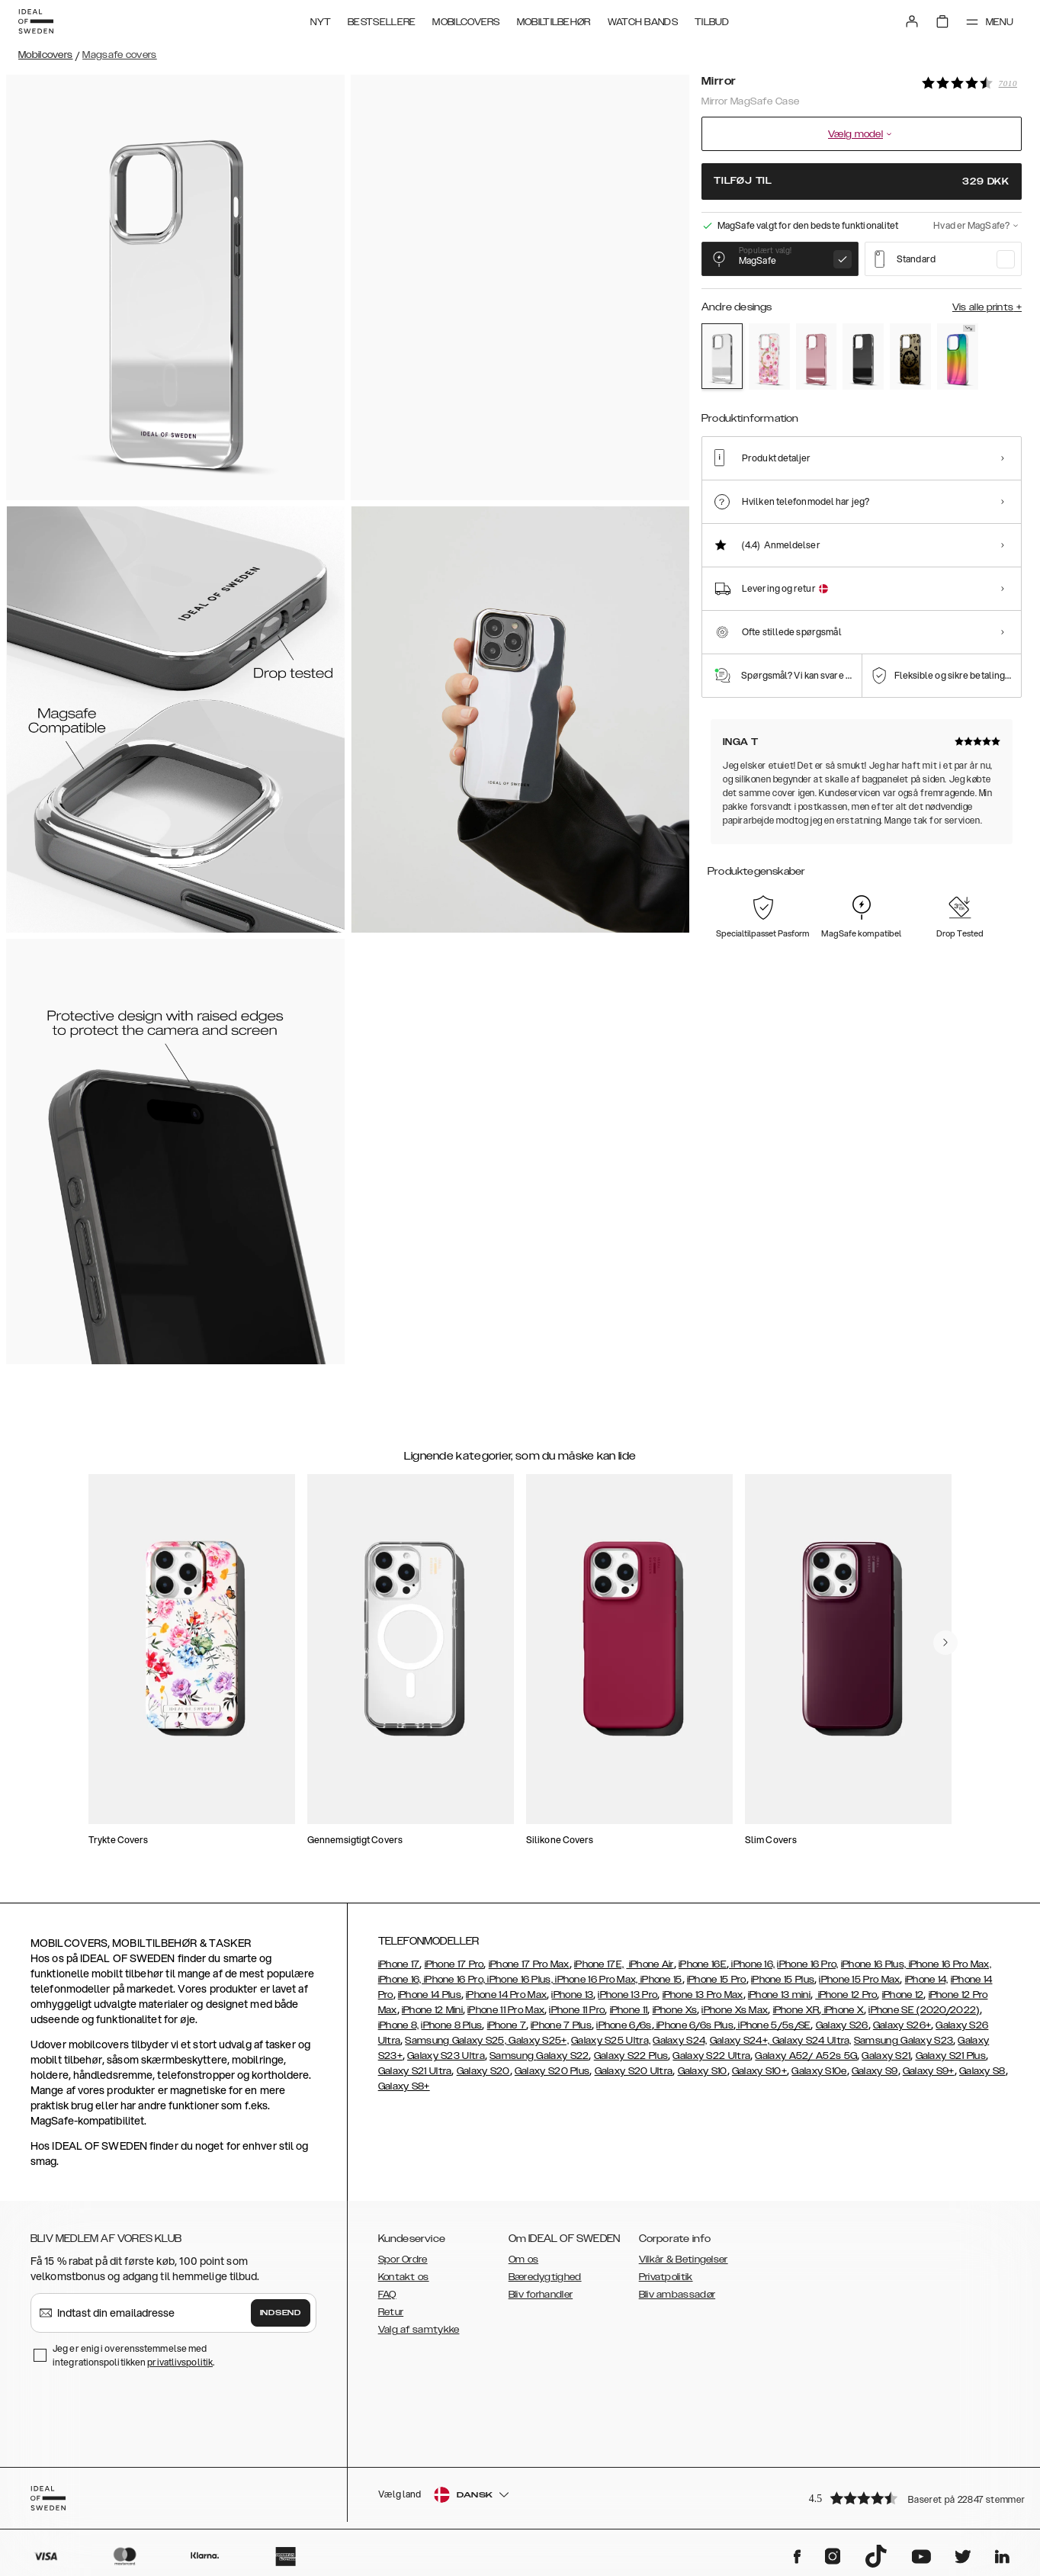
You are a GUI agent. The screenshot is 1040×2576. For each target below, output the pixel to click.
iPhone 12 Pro (846, 1995)
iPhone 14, (927, 1979)
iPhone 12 (903, 1995)
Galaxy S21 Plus (951, 2056)
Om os (524, 2259)
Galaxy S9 (875, 2071)
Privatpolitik (666, 2277)
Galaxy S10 (702, 2071)
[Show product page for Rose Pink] (816, 356)
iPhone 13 (572, 1995)
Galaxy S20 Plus (552, 2071)
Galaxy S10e (818, 2071)
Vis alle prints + (987, 307)
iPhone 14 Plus (429, 1995)
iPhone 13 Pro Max (703, 1995)
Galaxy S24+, (740, 2040)
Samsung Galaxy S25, (455, 2040)
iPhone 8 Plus (451, 2025)
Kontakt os (403, 2277)
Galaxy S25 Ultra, (610, 2040)
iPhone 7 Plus (561, 2025)
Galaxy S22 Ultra (711, 2056)
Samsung (513, 2056)
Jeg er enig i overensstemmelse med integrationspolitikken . (133, 2355)
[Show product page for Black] (863, 356)
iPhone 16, (752, 1964)
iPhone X (842, 2010)
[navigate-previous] (945, 1642)
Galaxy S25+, (537, 2040)
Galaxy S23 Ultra (446, 2056)
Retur (391, 2312)
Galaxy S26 (842, 2025)
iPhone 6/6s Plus (693, 2025)
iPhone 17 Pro (454, 1964)
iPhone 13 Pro (627, 1995)
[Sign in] (912, 21)
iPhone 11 (629, 2010)
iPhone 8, (398, 2025)
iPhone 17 (399, 1964)
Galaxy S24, (680, 2040)
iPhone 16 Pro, (807, 1964)
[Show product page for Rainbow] (957, 356)
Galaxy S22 (562, 2056)
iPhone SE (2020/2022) (923, 2010)
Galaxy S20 (483, 2071)
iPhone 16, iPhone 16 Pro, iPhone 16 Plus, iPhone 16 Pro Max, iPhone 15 (530, 1979)
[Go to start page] (35, 21)
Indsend (280, 2313)
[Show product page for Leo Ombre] (910, 356)
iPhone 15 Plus (782, 1979)
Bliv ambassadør (677, 2294)
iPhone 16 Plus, (874, 1964)
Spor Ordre (403, 2259)
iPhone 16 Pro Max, (948, 1964)
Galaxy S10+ (759, 2071)
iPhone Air (649, 1964)
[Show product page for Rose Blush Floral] (769, 356)
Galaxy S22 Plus (631, 2056)
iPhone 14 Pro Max (506, 1995)
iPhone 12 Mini (432, 2010)
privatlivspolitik (180, 2362)
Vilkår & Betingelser (683, 2259)
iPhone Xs (675, 2010)
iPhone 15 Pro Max (859, 1979)
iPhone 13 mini (779, 1995)
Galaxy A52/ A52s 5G (806, 2056)
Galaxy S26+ (902, 2025)
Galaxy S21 (886, 2056)
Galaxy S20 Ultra (634, 2071)
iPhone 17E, (599, 1964)
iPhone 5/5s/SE (773, 2025)
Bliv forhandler (541, 2294)
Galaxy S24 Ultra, (810, 2040)
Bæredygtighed (545, 2277)
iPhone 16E (703, 1964)
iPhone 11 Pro (577, 2010)
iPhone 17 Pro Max (529, 1964)
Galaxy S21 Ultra (415, 2071)
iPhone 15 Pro (716, 1979)
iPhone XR (796, 2010)
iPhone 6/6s (623, 2025)
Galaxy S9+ (929, 2071)
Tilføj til (862, 181)
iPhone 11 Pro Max (505, 2010)
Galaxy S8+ (404, 2086)
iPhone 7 (506, 2025)
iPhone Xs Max (734, 2010)
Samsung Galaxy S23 (903, 2040)
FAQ (387, 2294)
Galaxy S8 (982, 2071)
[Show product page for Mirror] (722, 356)
